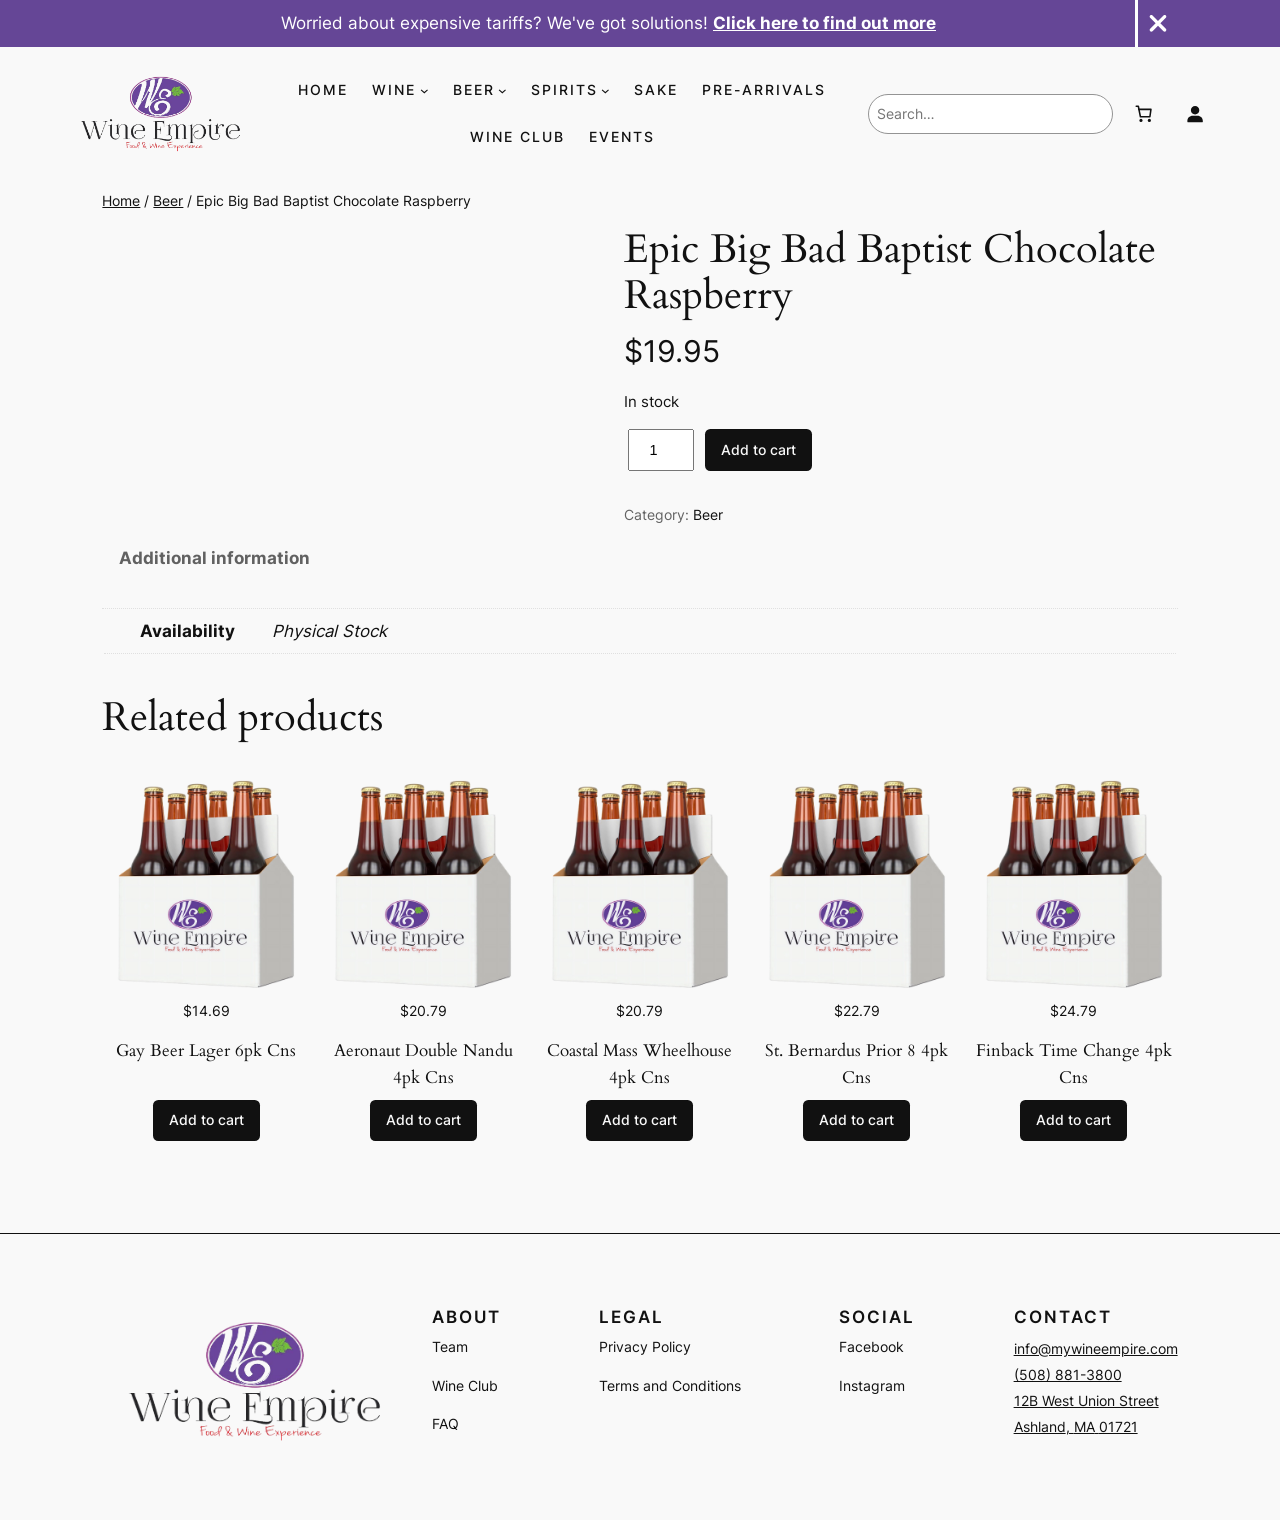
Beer (168, 200)
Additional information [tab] (214, 558)
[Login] (1195, 114)
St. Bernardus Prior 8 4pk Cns (856, 1064)
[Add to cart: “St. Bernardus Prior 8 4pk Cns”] (856, 1121)
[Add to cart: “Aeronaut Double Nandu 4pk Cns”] (423, 1121)
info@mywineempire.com (1096, 1348)
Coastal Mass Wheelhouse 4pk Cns (639, 1064)
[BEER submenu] (502, 90)
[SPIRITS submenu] (605, 90)
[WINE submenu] (424, 90)
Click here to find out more (824, 23)
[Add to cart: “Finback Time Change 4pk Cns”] (1073, 1121)
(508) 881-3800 (1068, 1374)
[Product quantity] (661, 450)
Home (121, 200)
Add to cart (758, 449)
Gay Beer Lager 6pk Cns (206, 1050)
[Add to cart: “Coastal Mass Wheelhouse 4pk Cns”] (639, 1121)
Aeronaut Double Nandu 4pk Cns (423, 1064)
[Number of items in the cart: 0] (1143, 114)
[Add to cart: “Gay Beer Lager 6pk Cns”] (206, 1121)
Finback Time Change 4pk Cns (1074, 1064)
